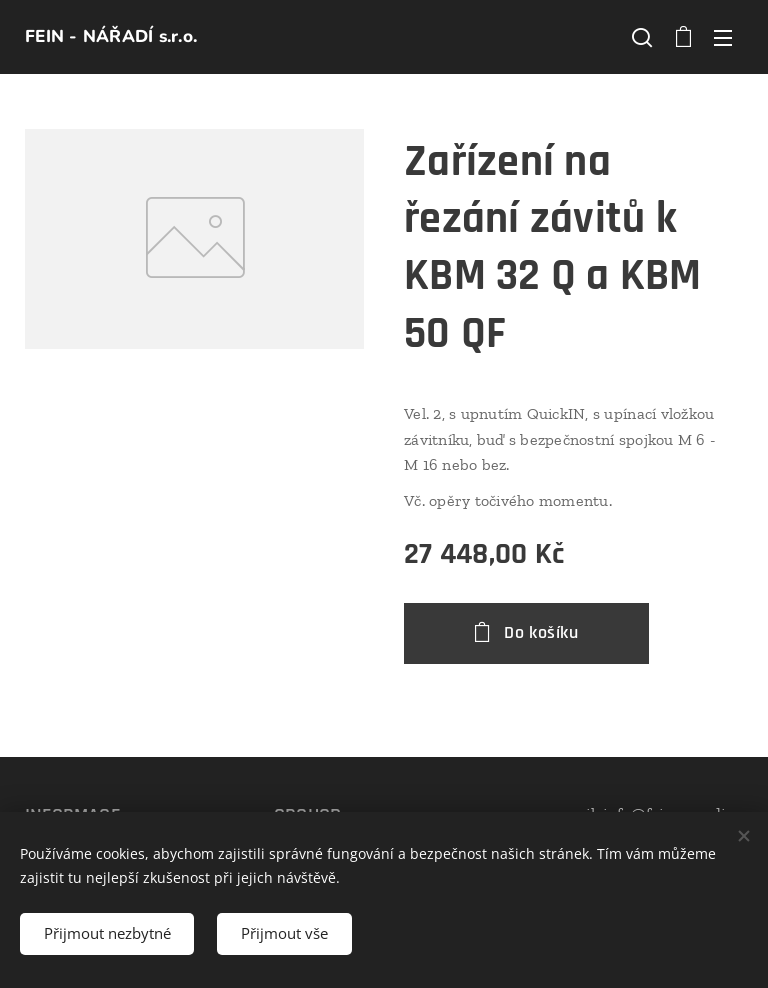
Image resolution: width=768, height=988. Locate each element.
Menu (723, 38)
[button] (642, 37)
